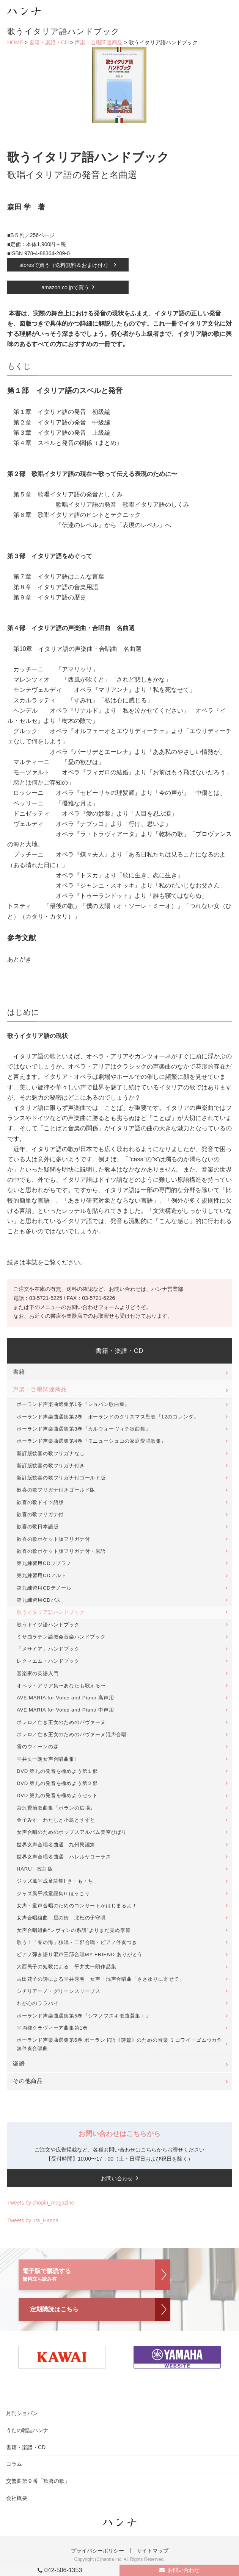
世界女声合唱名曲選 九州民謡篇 (56, 1844)
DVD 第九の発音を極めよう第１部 (57, 1771)
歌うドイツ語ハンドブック (48, 1624)
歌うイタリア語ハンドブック (51, 1612)
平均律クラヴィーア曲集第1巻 (52, 2028)
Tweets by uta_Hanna (32, 2220)
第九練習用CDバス (39, 1600)
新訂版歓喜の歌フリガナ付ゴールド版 (61, 1478)
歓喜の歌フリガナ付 (40, 1514)
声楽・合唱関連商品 (99, 42)
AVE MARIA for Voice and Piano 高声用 (65, 1698)
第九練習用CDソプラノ (44, 1563)
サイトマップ (152, 2550)
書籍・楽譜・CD (49, 42)
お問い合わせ (184, 2570)
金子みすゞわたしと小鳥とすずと (56, 1820)
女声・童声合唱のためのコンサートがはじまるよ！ (77, 1905)
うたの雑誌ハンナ (27, 2430)
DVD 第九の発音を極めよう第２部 (57, 1783)
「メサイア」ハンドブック (48, 1649)
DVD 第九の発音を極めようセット (57, 1795)
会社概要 (16, 2498)
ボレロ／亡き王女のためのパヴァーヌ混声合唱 (72, 1734)
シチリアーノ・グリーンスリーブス (59, 1991)
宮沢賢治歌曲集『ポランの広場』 (56, 1808)
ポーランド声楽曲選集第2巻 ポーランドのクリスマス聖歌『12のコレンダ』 (108, 1417)
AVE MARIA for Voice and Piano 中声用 (65, 1710)
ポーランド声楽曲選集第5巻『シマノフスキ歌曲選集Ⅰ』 (84, 2016)
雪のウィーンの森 (38, 1746)
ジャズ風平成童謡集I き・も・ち (55, 1881)
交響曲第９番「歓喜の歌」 (38, 2481)
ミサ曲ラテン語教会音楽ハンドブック (61, 1637)
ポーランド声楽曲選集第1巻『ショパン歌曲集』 (73, 1404)
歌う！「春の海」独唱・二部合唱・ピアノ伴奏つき (77, 1942)
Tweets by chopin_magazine (40, 2203)
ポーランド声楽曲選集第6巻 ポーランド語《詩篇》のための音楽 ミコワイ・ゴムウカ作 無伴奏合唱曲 (122, 2044)
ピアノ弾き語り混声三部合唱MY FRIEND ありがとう (80, 1954)
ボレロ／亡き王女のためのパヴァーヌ (61, 1722)
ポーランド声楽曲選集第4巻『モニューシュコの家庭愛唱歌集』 (92, 1441)
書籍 (19, 1372)
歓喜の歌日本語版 (38, 1526)
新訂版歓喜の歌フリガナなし (51, 1453)
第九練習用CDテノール (44, 1588)
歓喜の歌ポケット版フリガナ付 (53, 1539)
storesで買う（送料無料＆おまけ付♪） (65, 265)
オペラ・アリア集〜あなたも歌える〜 (61, 1685)
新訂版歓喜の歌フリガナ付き (51, 1465)
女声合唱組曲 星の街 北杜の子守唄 (61, 1918)
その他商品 (28, 2081)
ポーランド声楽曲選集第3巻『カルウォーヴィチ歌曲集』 (84, 1429)
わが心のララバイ (38, 2003)
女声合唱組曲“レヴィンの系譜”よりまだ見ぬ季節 (74, 1930)
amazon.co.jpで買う (65, 287)
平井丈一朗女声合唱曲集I (46, 1759)
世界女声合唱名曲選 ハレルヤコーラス (64, 1857)
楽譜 (19, 2064)
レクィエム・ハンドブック (48, 1661)
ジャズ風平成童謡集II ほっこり (53, 1893)
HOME (15, 42)
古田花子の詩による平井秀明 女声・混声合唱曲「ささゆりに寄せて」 (100, 1979)
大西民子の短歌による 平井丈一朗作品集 (66, 1966)
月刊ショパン (22, 2413)
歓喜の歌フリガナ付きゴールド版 (56, 1490)
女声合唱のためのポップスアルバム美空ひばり (72, 1832)
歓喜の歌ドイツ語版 (40, 1502)
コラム (14, 2464)
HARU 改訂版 (35, 1869)
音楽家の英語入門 (38, 1673)
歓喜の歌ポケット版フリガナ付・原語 (61, 1551)
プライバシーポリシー (97, 2550)
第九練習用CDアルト (41, 1575)
